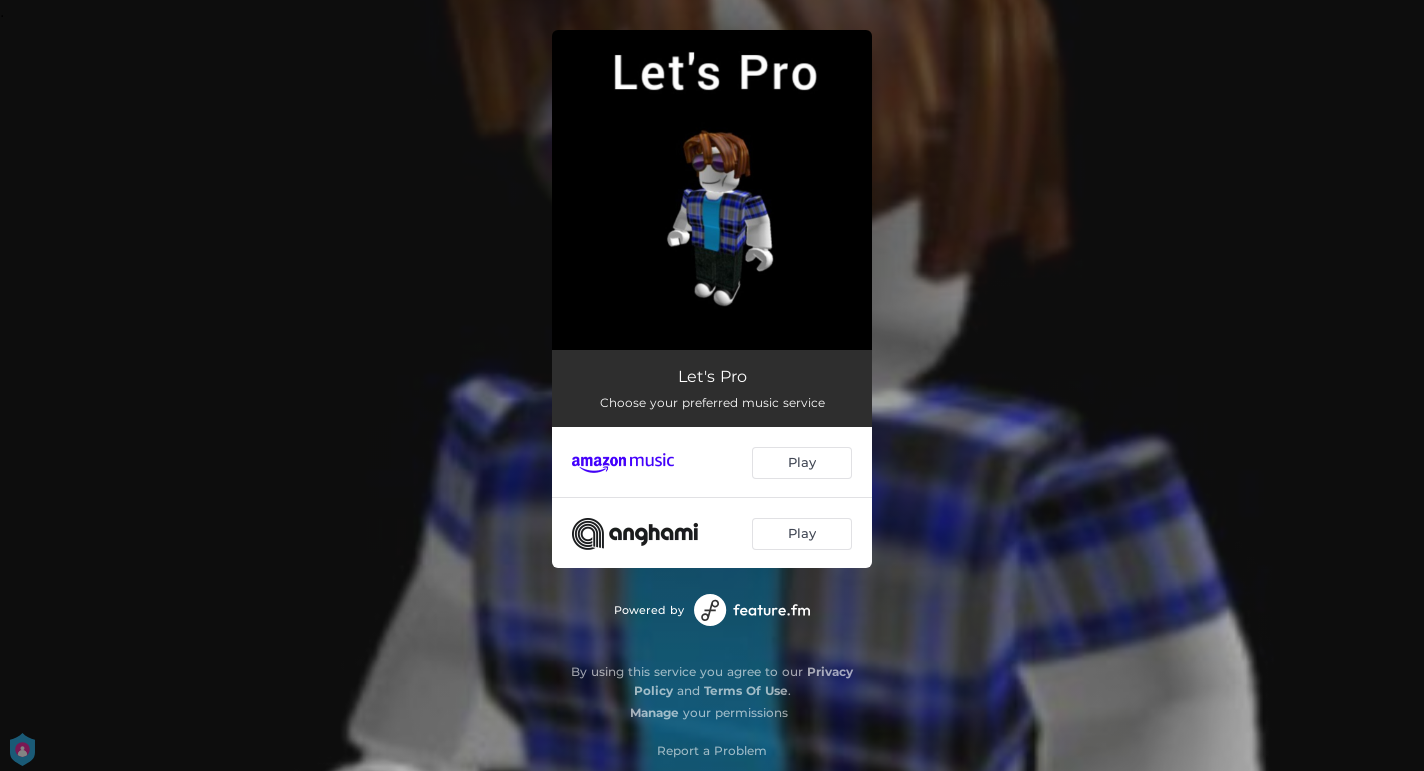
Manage (654, 712)
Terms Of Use (746, 690)
